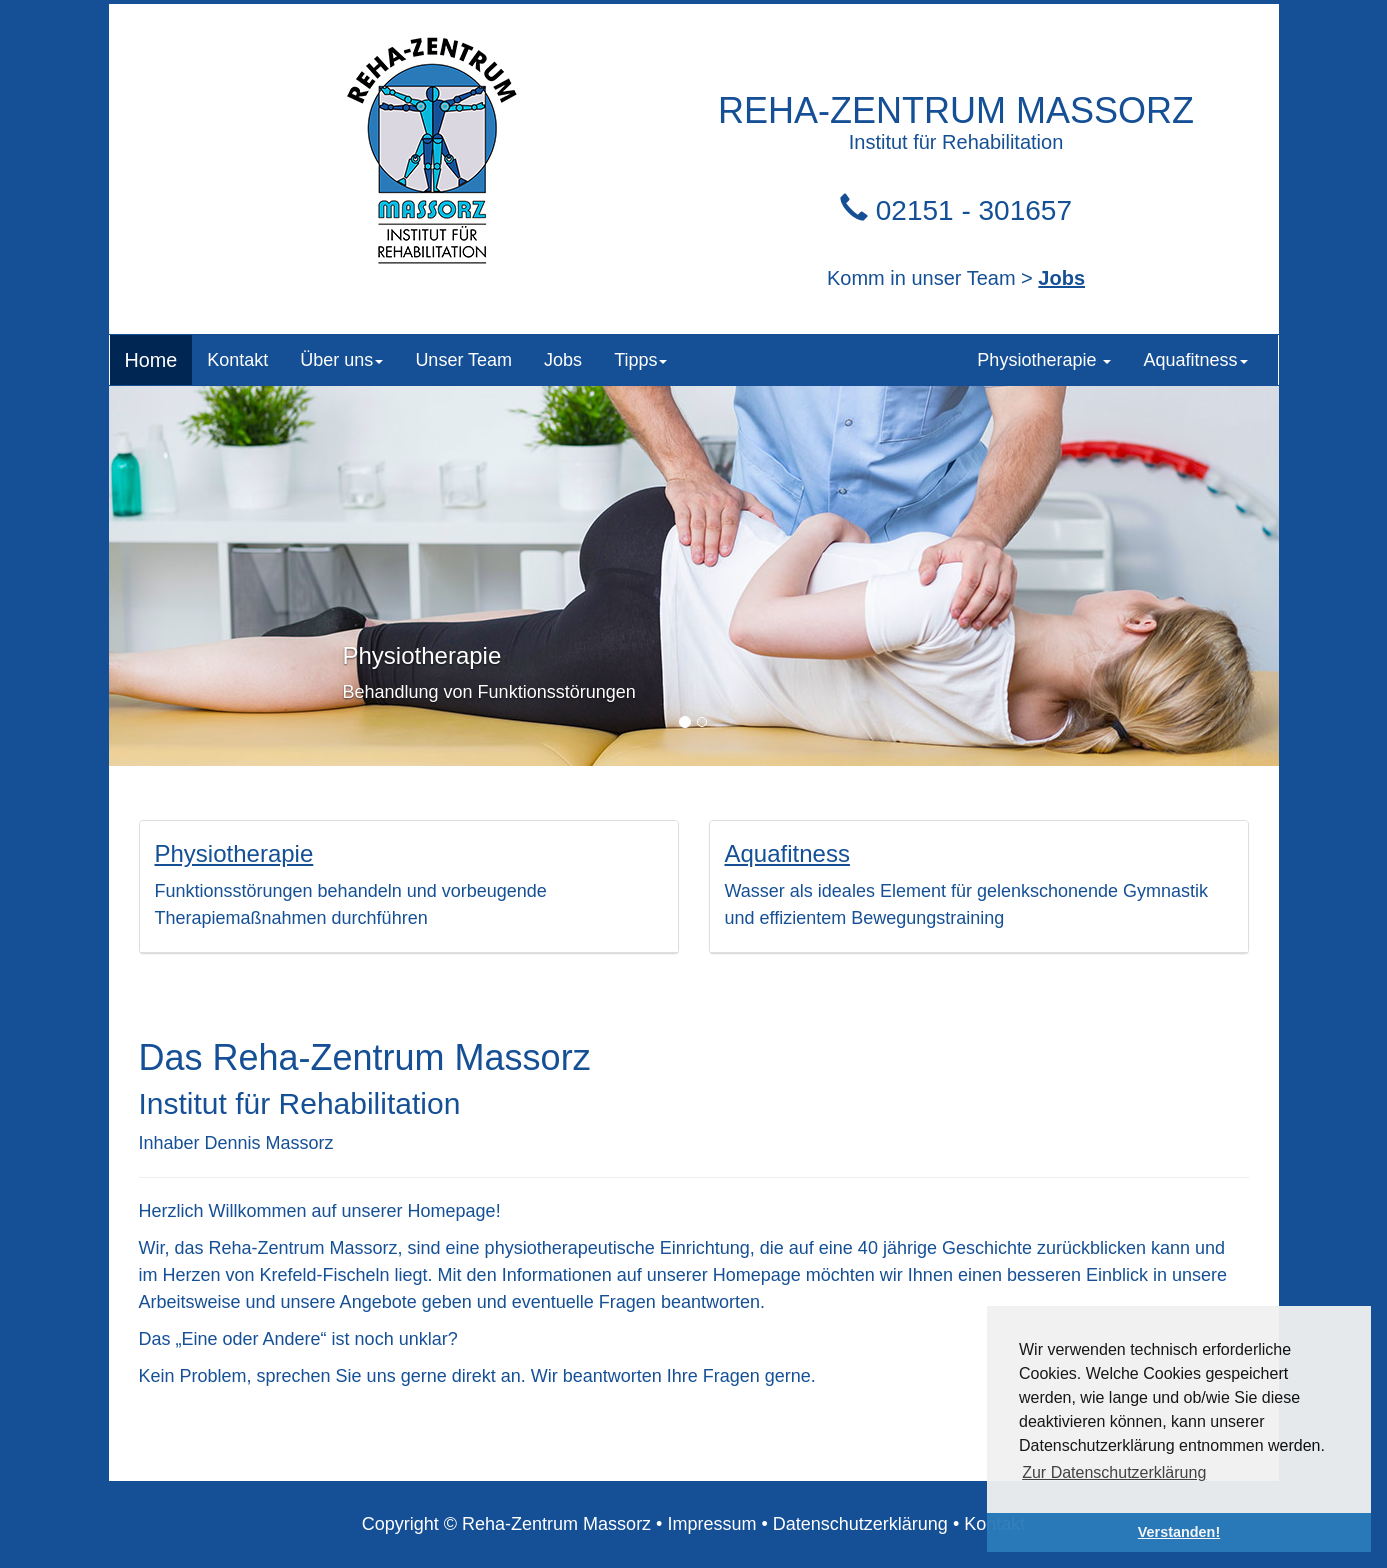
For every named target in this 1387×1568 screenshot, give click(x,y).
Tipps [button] (640, 360)
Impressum (711, 1524)
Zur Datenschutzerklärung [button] (1114, 1472)
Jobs (1061, 278)
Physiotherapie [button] (1044, 360)
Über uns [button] (341, 360)
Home (151, 360)
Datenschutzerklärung (860, 1524)
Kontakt (237, 360)
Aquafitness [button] (1195, 360)
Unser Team (463, 360)
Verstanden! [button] (1179, 1532)
